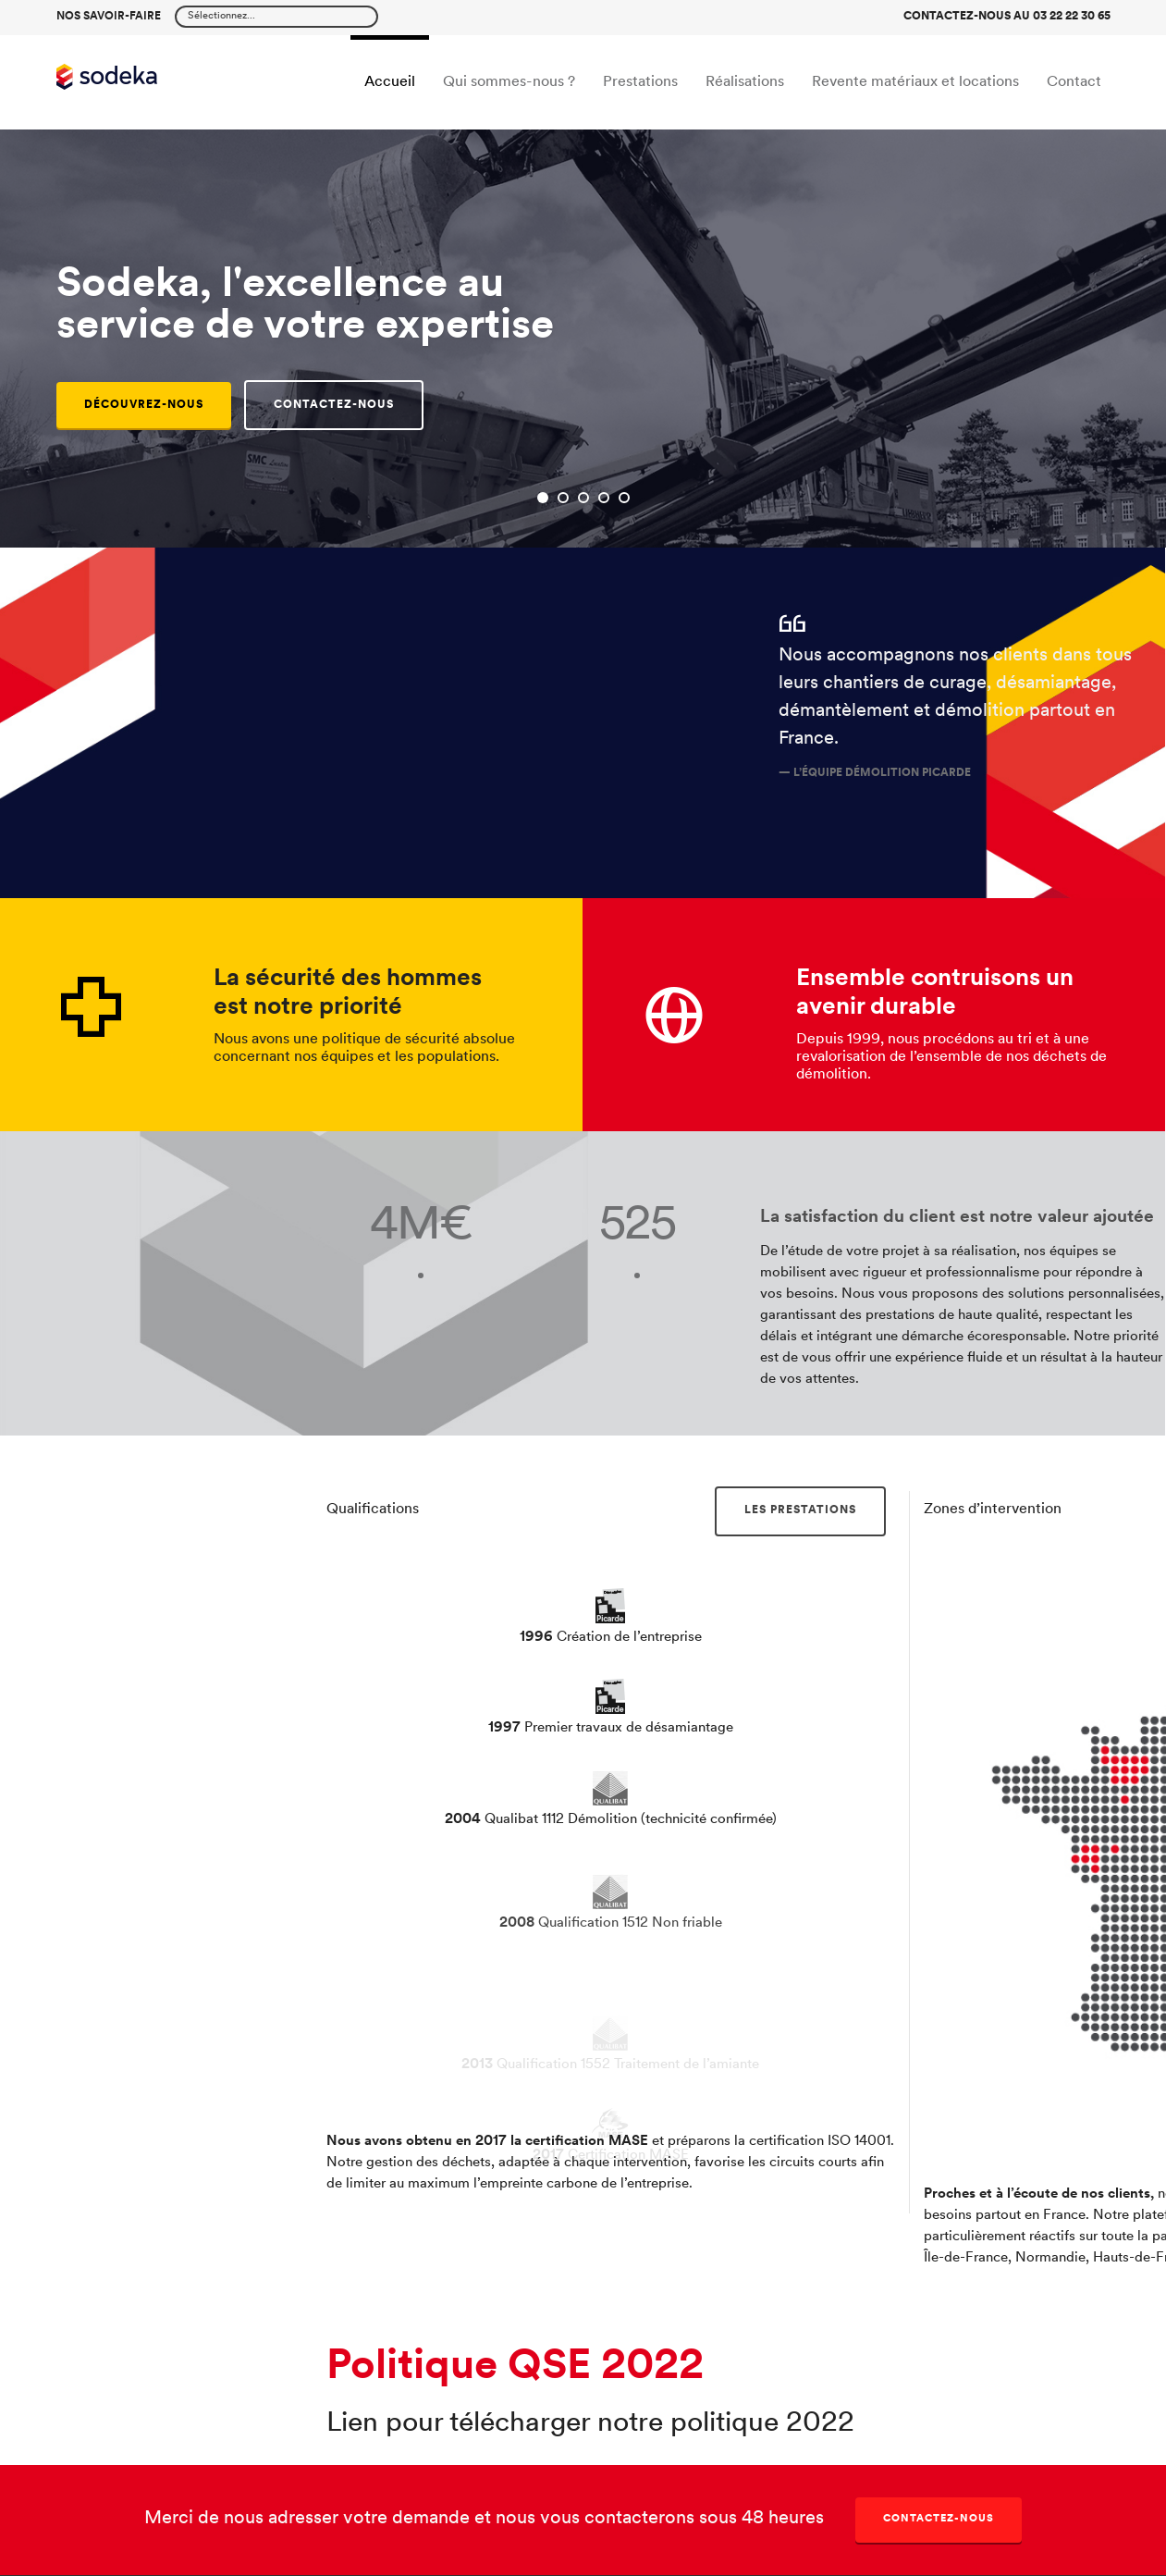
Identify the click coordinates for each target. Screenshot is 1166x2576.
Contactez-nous (938, 2519)
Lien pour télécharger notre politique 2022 (590, 2424)
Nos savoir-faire (108, 16)
